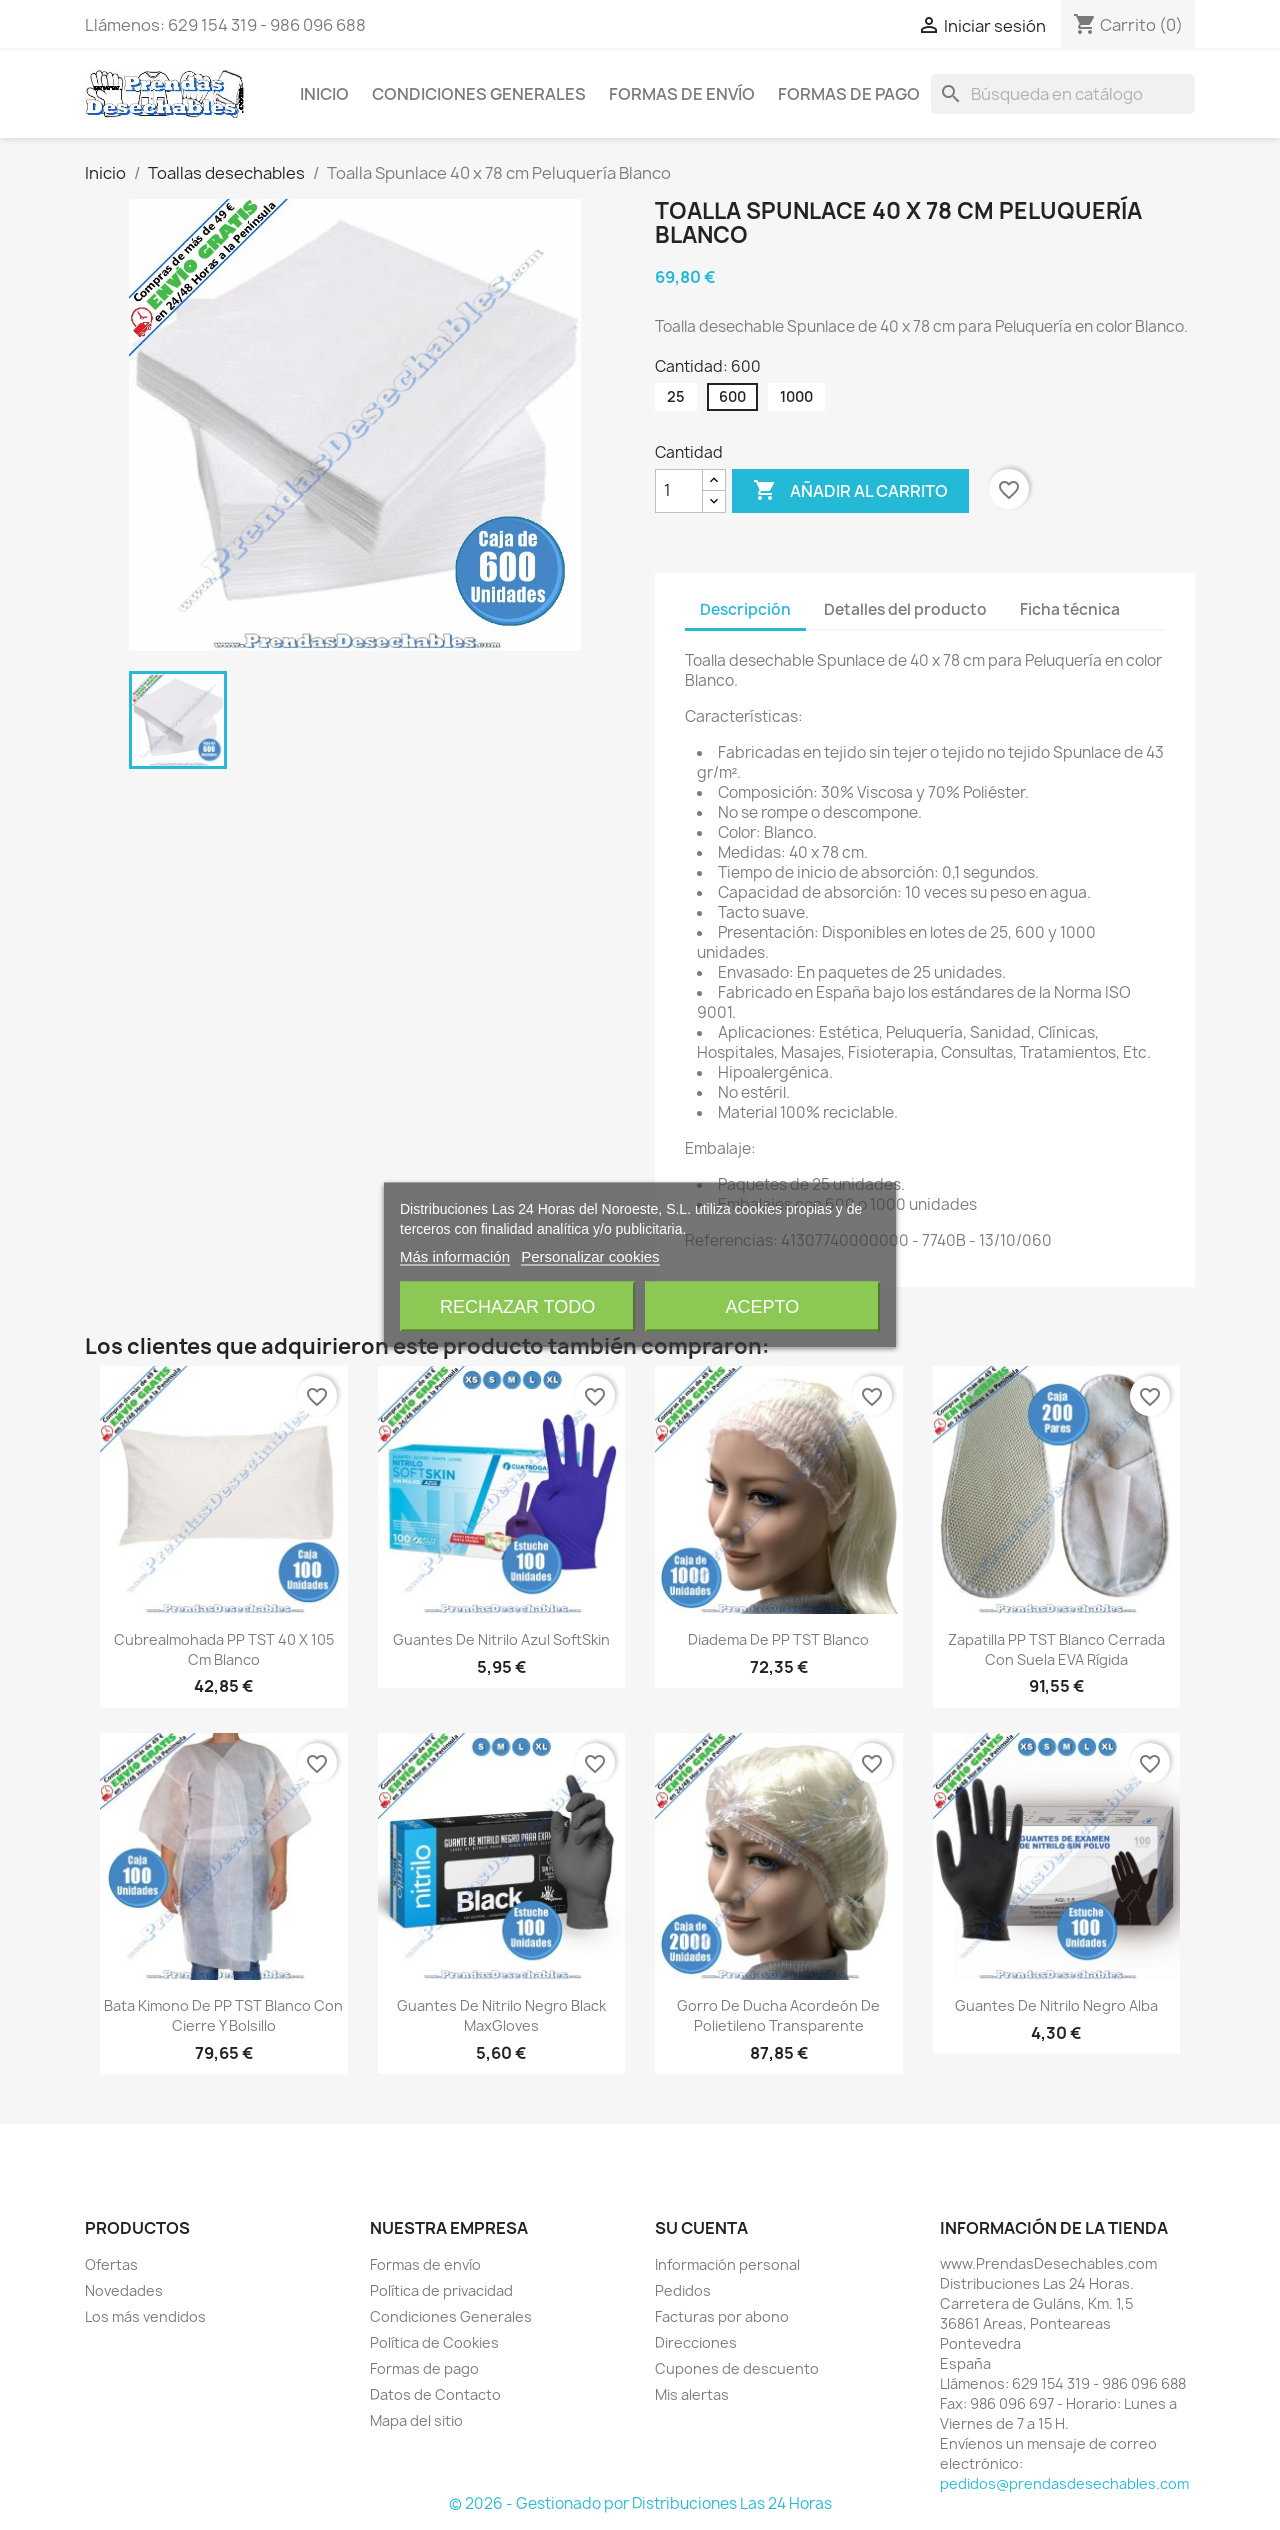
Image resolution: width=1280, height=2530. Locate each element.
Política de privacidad (441, 2290)
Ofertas (111, 2264)
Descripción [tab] (745, 609)
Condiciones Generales (479, 94)
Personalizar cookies (590, 1256)
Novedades (124, 2290)
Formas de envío (682, 94)
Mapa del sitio (416, 2420)
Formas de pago (849, 94)
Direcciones (696, 2342)
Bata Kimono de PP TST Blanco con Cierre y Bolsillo (223, 2015)
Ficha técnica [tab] (1070, 609)
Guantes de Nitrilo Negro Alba (1056, 2005)
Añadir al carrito (850, 491)
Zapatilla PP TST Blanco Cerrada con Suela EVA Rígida (1056, 1649)
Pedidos (683, 2290)
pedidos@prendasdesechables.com (1064, 2483)
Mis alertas (692, 2394)
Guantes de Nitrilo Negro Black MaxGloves (501, 2015)
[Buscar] (1063, 94)
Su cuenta (701, 2228)
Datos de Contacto (435, 2394)
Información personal (727, 2264)
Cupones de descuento (737, 2368)
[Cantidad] (679, 491)
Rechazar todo (517, 1307)
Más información (455, 1256)
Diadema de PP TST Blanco (778, 1639)
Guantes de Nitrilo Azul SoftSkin (501, 1639)
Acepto (763, 1307)
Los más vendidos (145, 2316)
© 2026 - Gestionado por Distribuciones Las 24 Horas (640, 2503)
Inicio (324, 94)
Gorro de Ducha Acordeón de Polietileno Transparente (778, 2015)
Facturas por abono (722, 2316)
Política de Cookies (434, 2342)
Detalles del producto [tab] (905, 609)
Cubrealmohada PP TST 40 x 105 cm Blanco (224, 1649)
